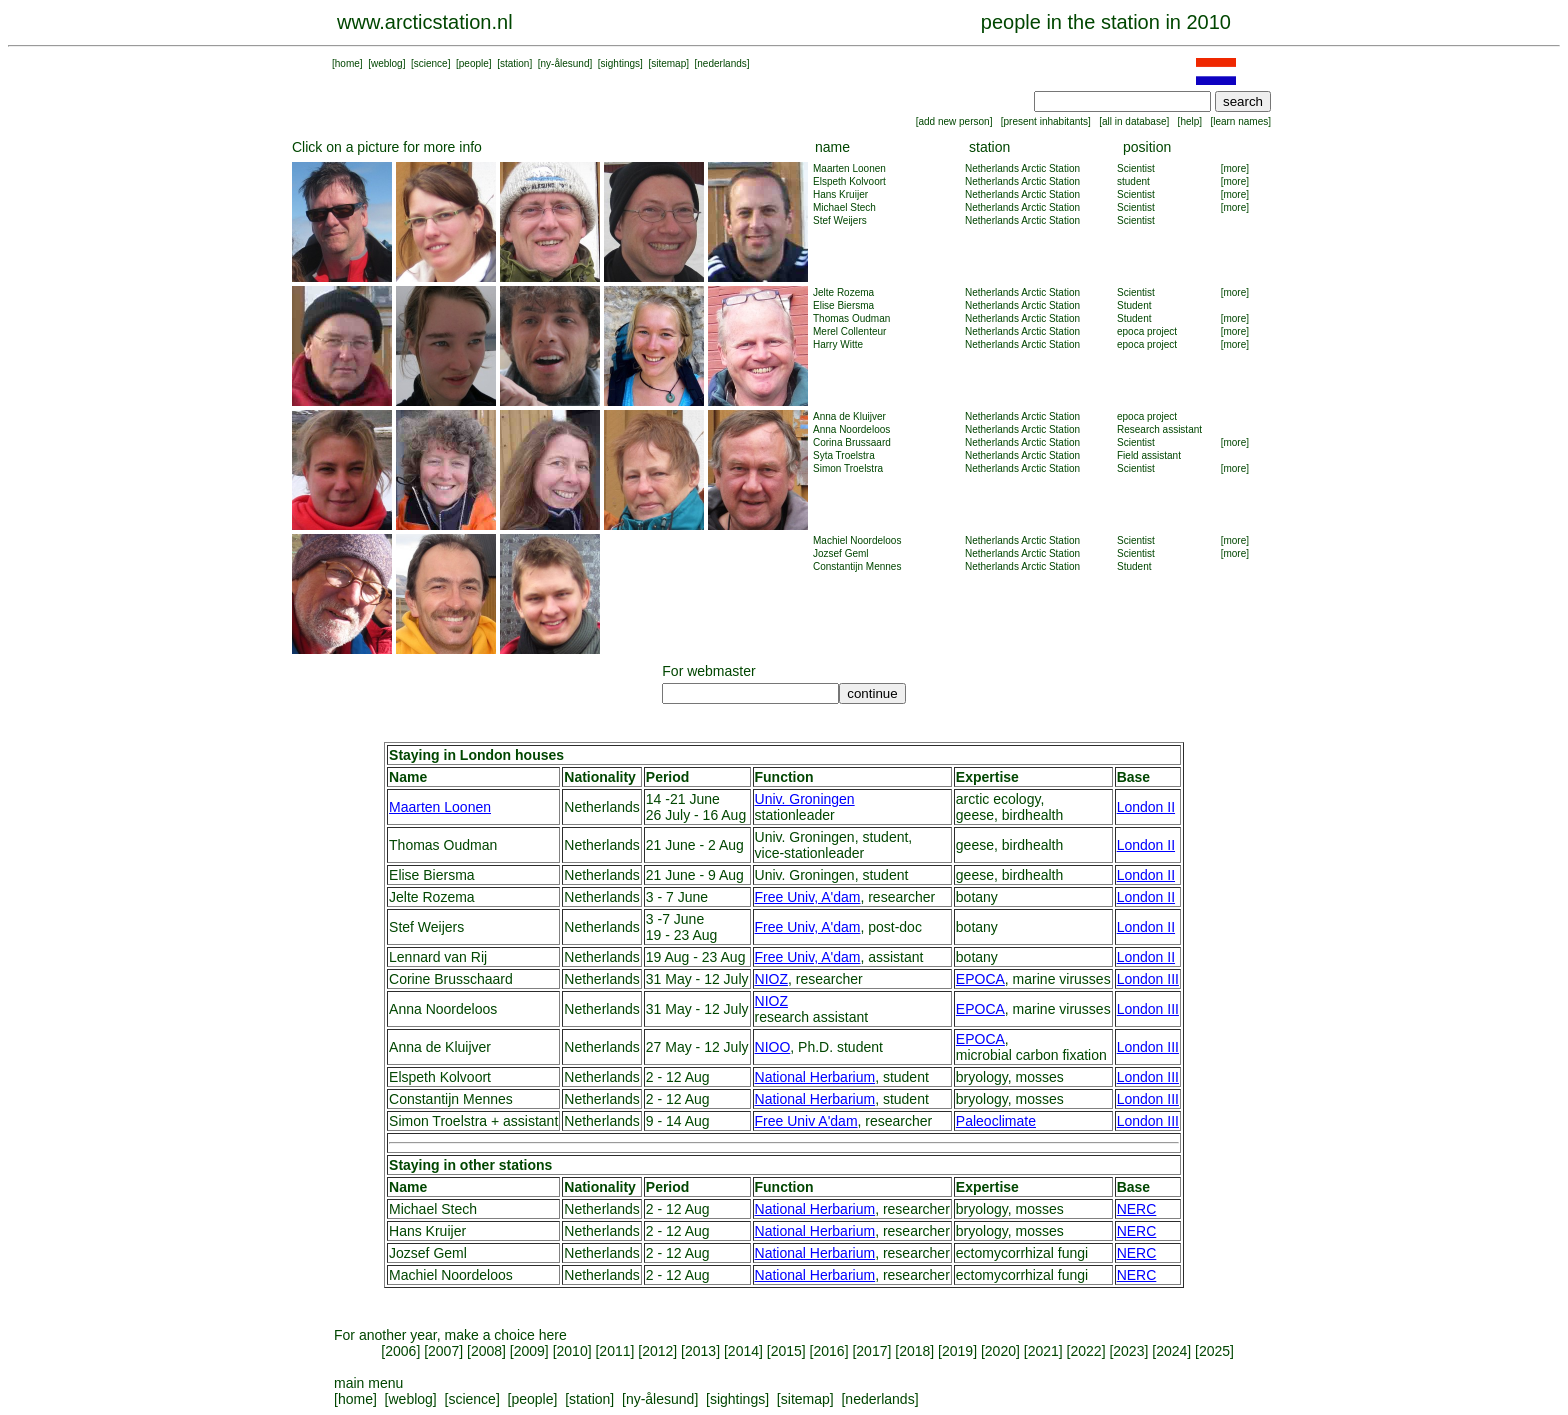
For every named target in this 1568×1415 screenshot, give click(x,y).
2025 (1214, 1351)
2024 (1171, 1351)
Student (1134, 305)
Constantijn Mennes (857, 566)
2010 (572, 1351)
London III (1148, 979)
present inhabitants (1046, 121)
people (474, 63)
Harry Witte (838, 344)
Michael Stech (844, 207)
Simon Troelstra (848, 468)
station (514, 63)
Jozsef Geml (841, 553)
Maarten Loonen (849, 168)
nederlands (721, 63)
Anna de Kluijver (849, 416)
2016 (829, 1351)
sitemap (668, 63)
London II (1146, 807)
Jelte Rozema (843, 292)
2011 (614, 1351)
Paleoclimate (996, 1121)
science (431, 63)
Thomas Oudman (851, 318)
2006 (400, 1351)
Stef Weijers (840, 220)
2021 (1043, 1351)
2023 (1128, 1351)
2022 (1085, 1351)
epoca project (1147, 331)
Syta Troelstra (844, 455)
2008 (486, 1351)
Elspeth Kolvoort (849, 181)
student (1133, 181)
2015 (786, 1351)
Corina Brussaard (852, 442)
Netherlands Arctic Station (1022, 168)
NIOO (773, 1047)
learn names (1240, 121)
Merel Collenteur (849, 331)
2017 (871, 1351)
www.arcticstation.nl (425, 22)
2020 (1000, 1351)
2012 (657, 1351)
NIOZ (771, 979)
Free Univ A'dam (806, 1121)
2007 (443, 1351)
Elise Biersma (843, 305)
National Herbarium (815, 1077)
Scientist (1136, 168)
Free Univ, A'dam (808, 897)
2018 (914, 1351)
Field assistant (1149, 455)
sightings (620, 63)
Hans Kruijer (840, 194)
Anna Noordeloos (851, 429)
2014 (743, 1351)
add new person (953, 121)
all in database (1134, 121)
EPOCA (980, 979)
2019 (957, 1351)
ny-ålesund (565, 63)
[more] (1235, 168)
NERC (1137, 1209)
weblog (387, 63)
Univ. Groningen (805, 799)
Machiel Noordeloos (857, 540)
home (347, 63)
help (1189, 121)
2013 (700, 1351)
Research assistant (1159, 429)
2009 (529, 1351)
